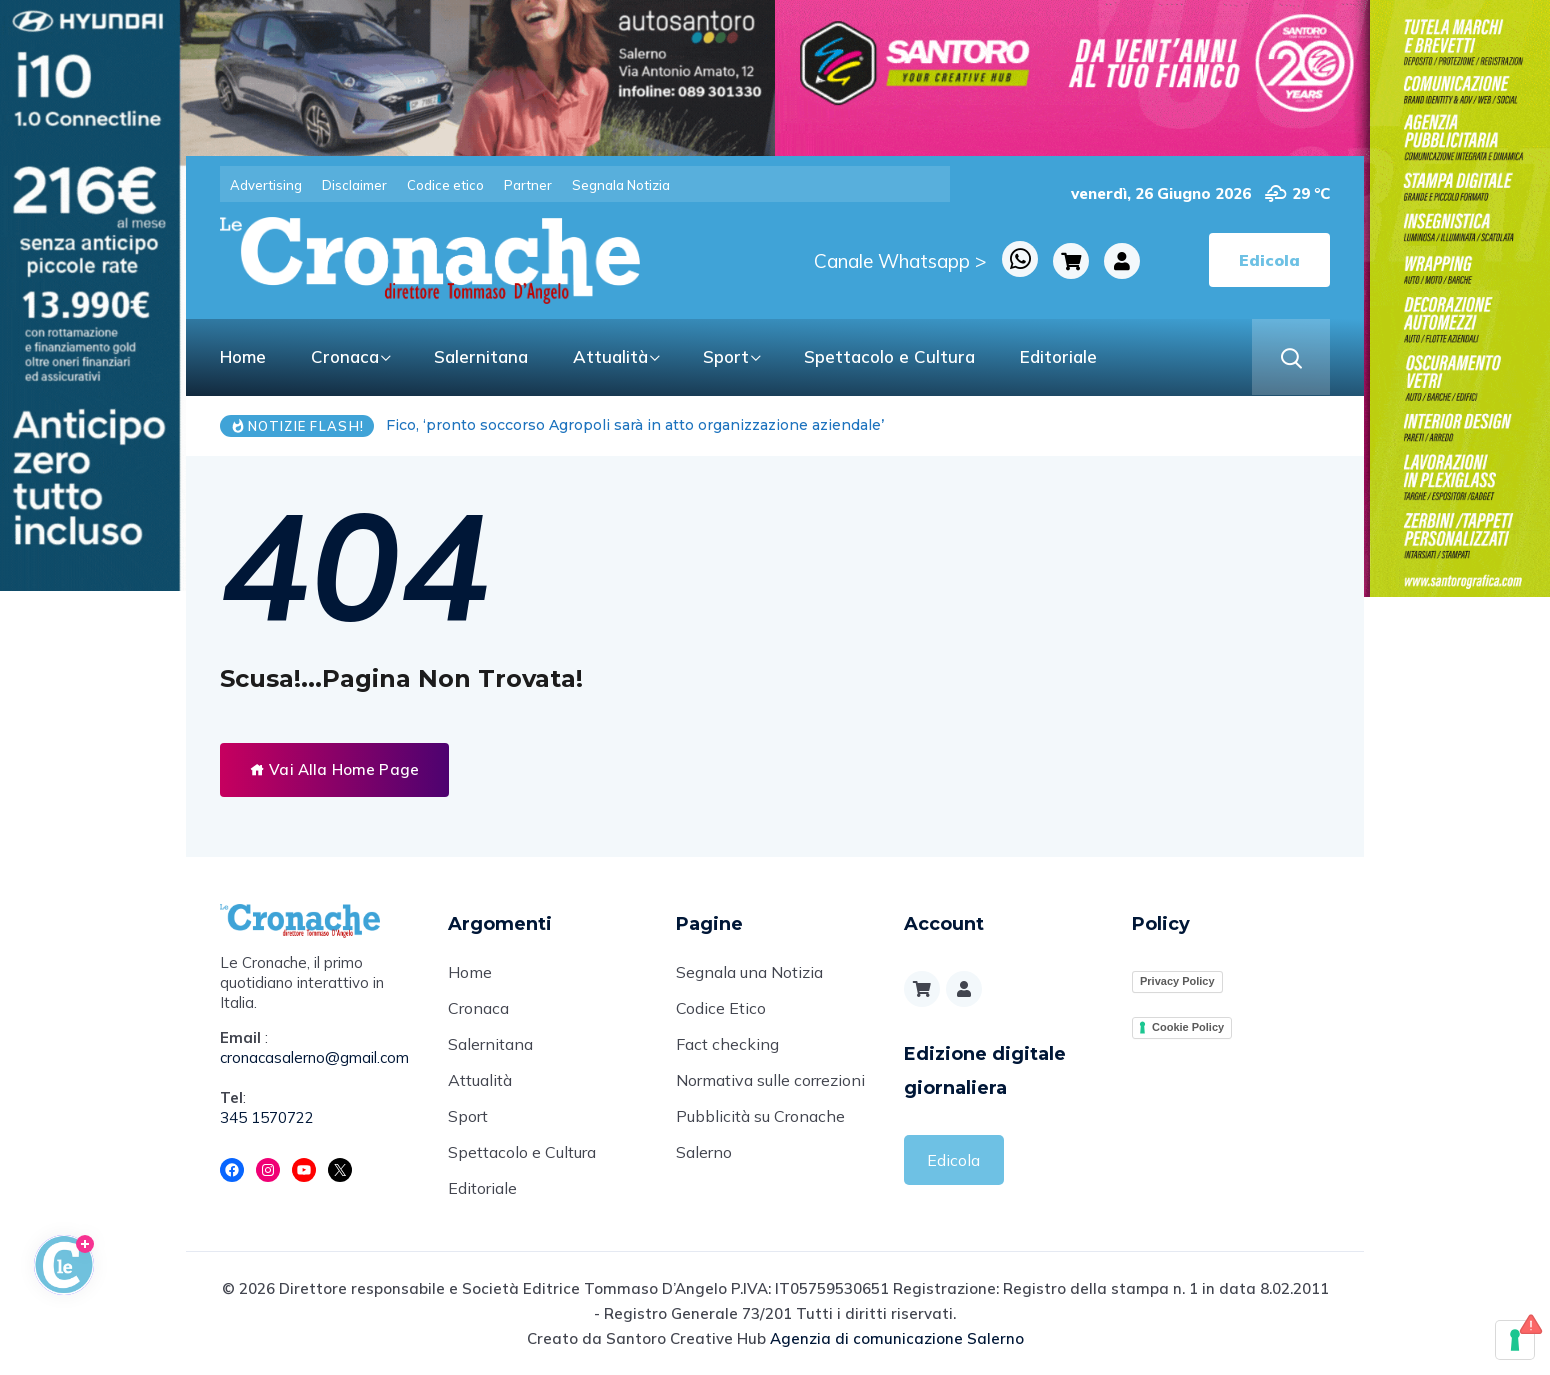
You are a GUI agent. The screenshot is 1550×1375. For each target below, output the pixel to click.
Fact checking (727, 1044)
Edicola (953, 1160)
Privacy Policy (1177, 981)
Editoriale (1058, 356)
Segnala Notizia (621, 185)
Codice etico (445, 185)
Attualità (610, 356)
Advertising (266, 185)
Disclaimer (354, 185)
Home (243, 356)
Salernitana (481, 356)
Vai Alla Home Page (334, 769)
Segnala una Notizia (749, 972)
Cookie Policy (1188, 1027)
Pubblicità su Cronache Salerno (760, 1134)
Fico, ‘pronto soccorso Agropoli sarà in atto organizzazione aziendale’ (635, 425)
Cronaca (345, 356)
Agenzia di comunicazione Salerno (897, 1338)
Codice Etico (721, 1008)
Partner (528, 185)
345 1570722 (267, 1117)
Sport (726, 356)
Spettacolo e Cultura (889, 356)
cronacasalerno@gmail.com (314, 1057)
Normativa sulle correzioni (770, 1080)
